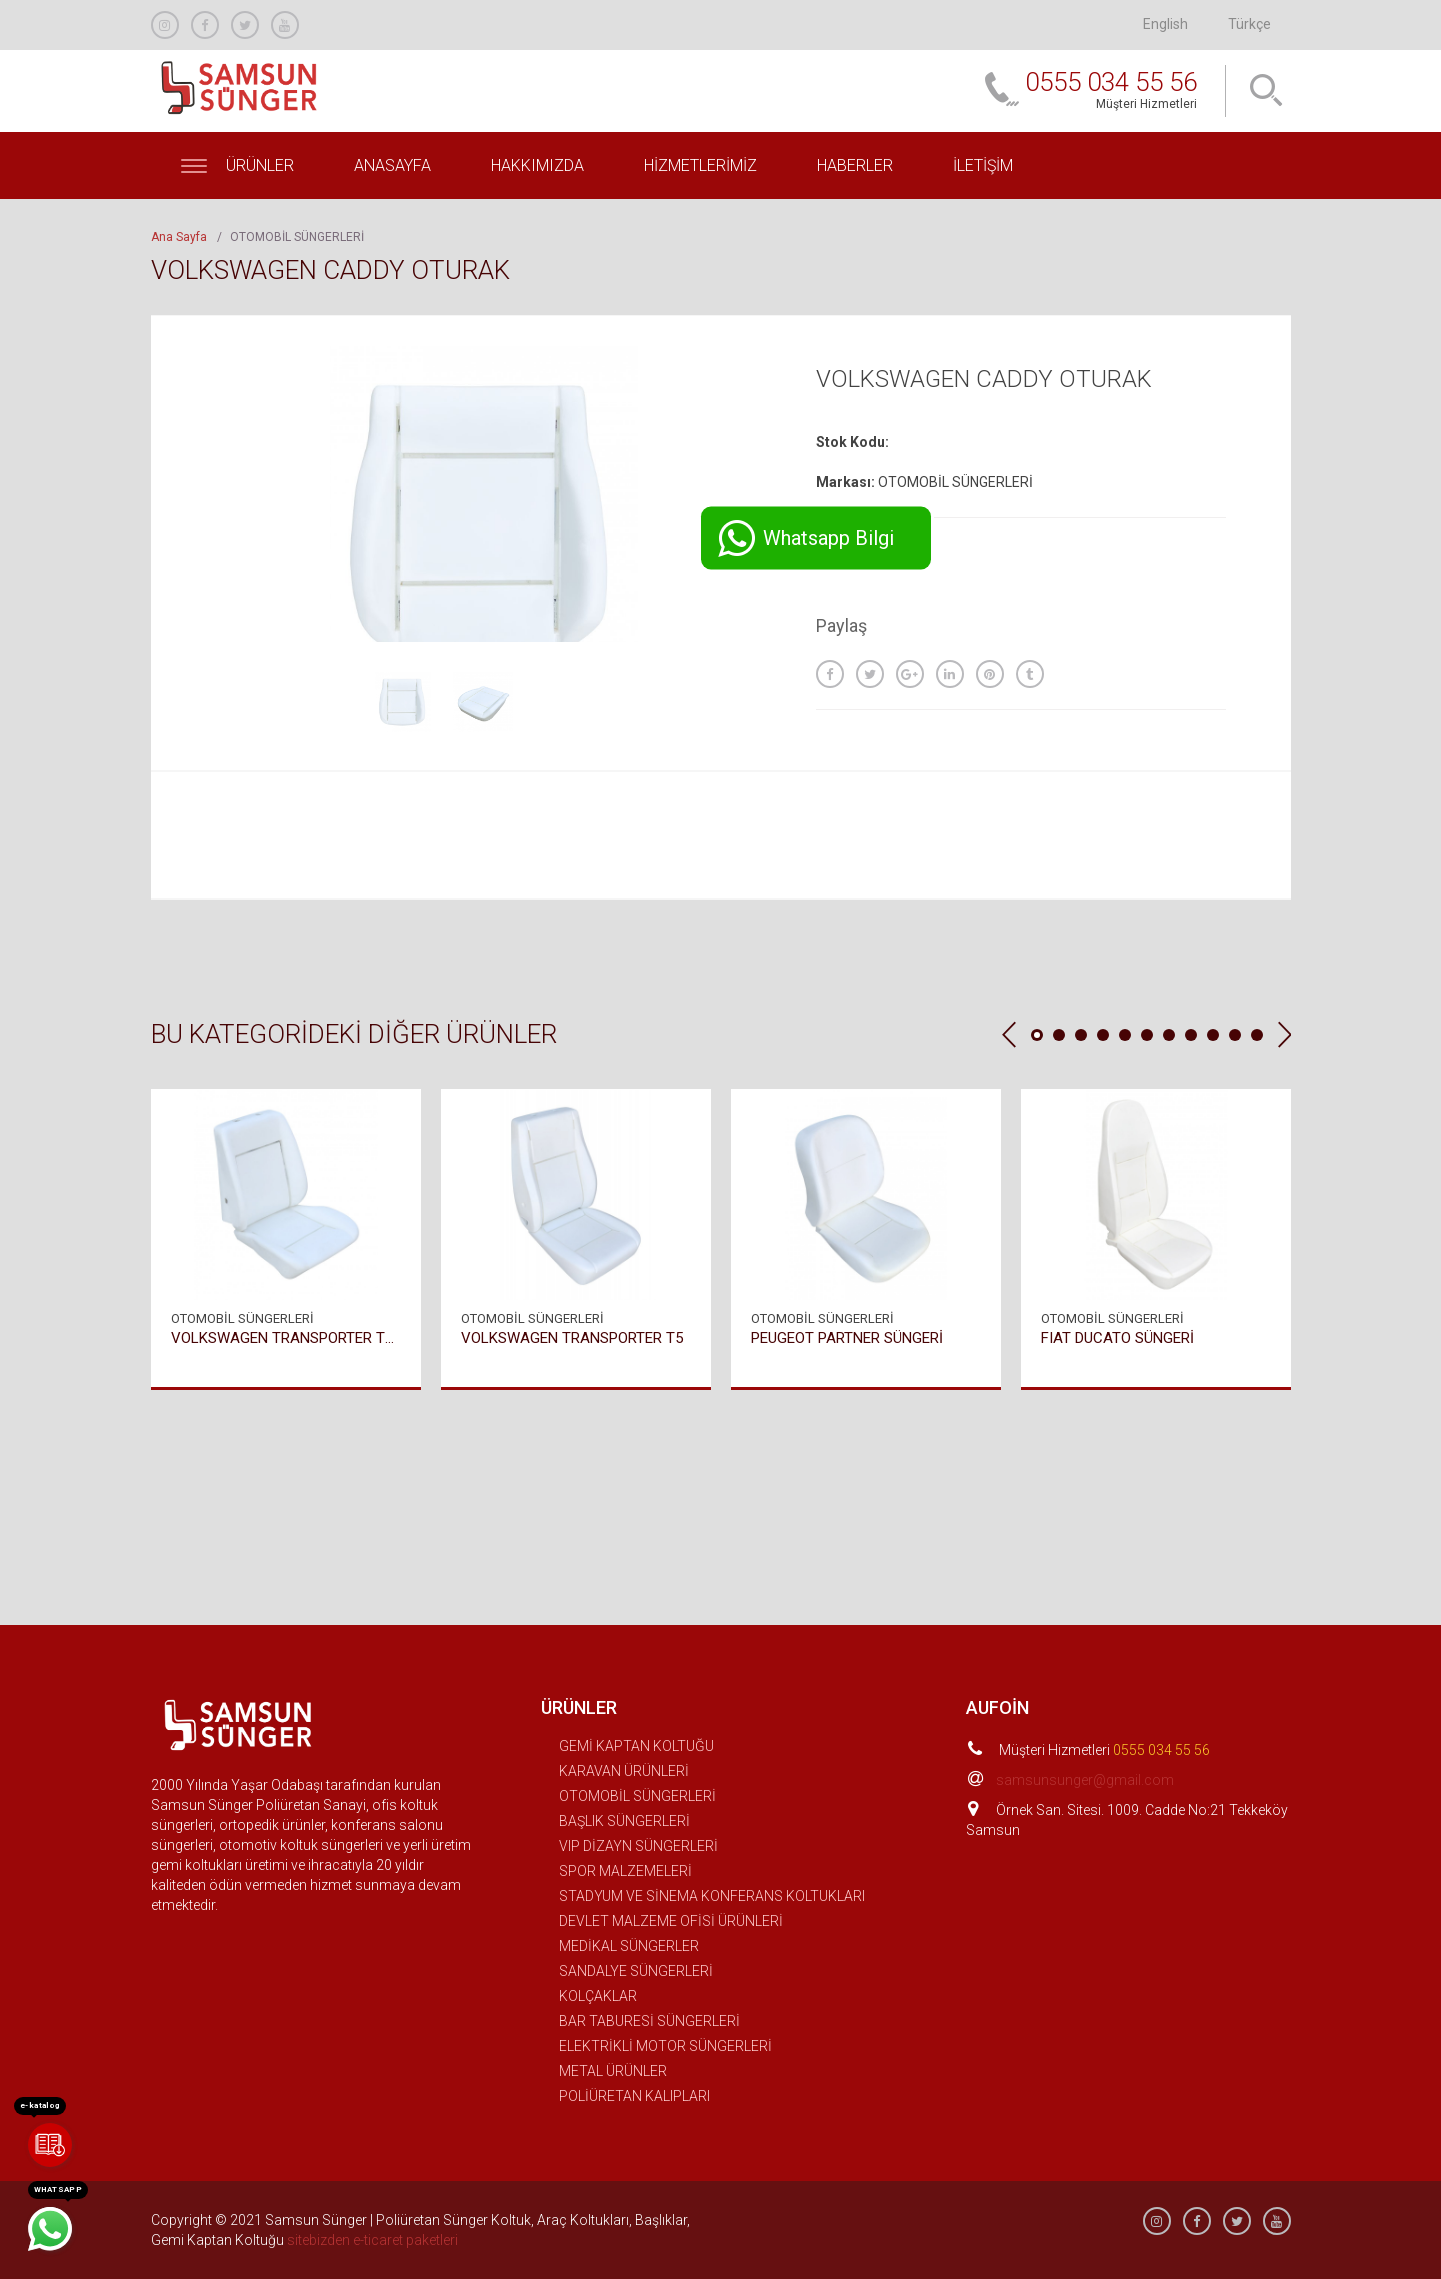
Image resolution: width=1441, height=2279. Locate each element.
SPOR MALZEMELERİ (625, 1871)
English (1165, 24)
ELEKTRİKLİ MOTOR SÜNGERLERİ (665, 2046)
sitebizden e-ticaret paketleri (372, 2240)
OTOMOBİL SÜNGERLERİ (637, 1796)
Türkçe (1249, 24)
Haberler (855, 165)
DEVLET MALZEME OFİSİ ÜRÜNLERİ (671, 1921)
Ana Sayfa (179, 237)
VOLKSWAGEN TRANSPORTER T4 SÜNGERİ (286, 1337)
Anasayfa (392, 165)
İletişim (983, 165)
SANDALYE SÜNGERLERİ (636, 1971)
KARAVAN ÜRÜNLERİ (624, 1771)
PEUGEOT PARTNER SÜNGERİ (847, 1337)
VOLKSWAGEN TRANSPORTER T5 (572, 1337)
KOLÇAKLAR (598, 1996)
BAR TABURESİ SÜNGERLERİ (649, 2021)
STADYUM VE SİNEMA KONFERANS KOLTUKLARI (712, 1896)
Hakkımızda (537, 165)
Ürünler (237, 165)
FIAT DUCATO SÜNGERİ (1117, 1337)
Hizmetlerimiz (700, 165)
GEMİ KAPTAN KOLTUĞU (636, 1746)
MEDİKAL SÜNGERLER (629, 1946)
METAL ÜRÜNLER (613, 2071)
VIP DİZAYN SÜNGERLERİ (638, 1846)
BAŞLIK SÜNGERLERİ (624, 1821)
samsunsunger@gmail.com (1085, 1780)
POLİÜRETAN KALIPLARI (634, 2096)
